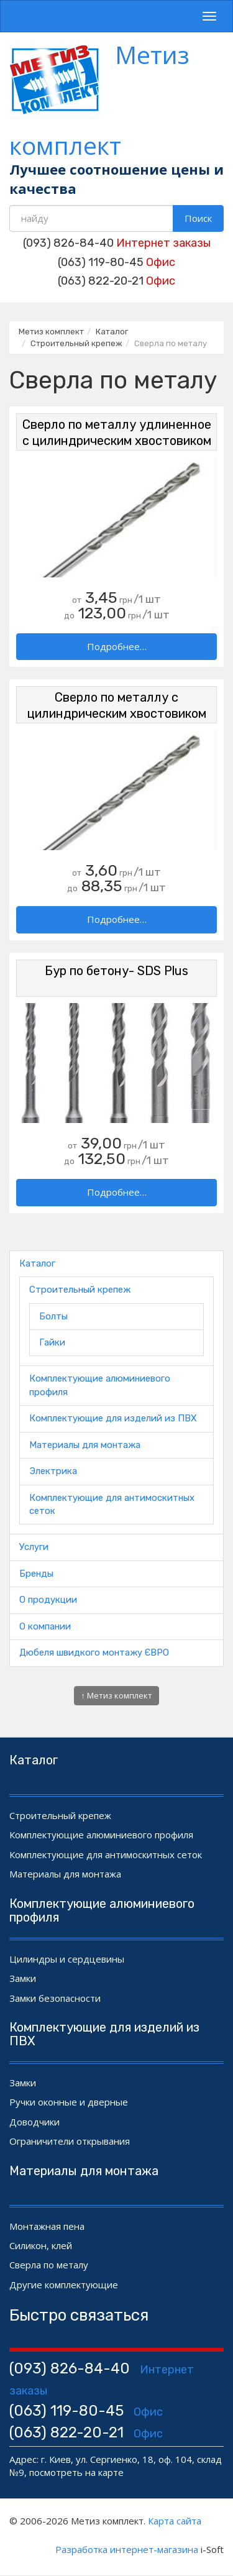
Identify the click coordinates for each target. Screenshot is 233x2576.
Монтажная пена (47, 2226)
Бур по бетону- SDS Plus (116, 970)
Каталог (37, 1263)
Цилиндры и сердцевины (66, 1959)
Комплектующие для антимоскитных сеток (105, 1854)
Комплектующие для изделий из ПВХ (113, 1418)
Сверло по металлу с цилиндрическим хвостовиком (116, 705)
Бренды (36, 1573)
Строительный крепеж (79, 1289)
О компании (45, 1626)
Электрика (53, 1471)
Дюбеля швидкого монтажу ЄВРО (94, 1652)
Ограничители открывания (69, 2141)
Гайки (52, 1342)
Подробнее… (117, 646)
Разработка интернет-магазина (126, 2549)
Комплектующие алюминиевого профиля (101, 1834)
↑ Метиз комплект (116, 1695)
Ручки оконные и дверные (68, 2102)
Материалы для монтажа (84, 1445)
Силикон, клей (40, 2245)
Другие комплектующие (63, 2284)
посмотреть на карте (76, 2472)
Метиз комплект (99, 100)
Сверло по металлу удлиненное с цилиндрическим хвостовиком (116, 432)
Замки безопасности (55, 1998)
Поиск (198, 218)
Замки (22, 1978)
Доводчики (34, 2121)
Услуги (33, 1546)
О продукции (48, 1599)
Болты (53, 1316)
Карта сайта (174, 2520)
